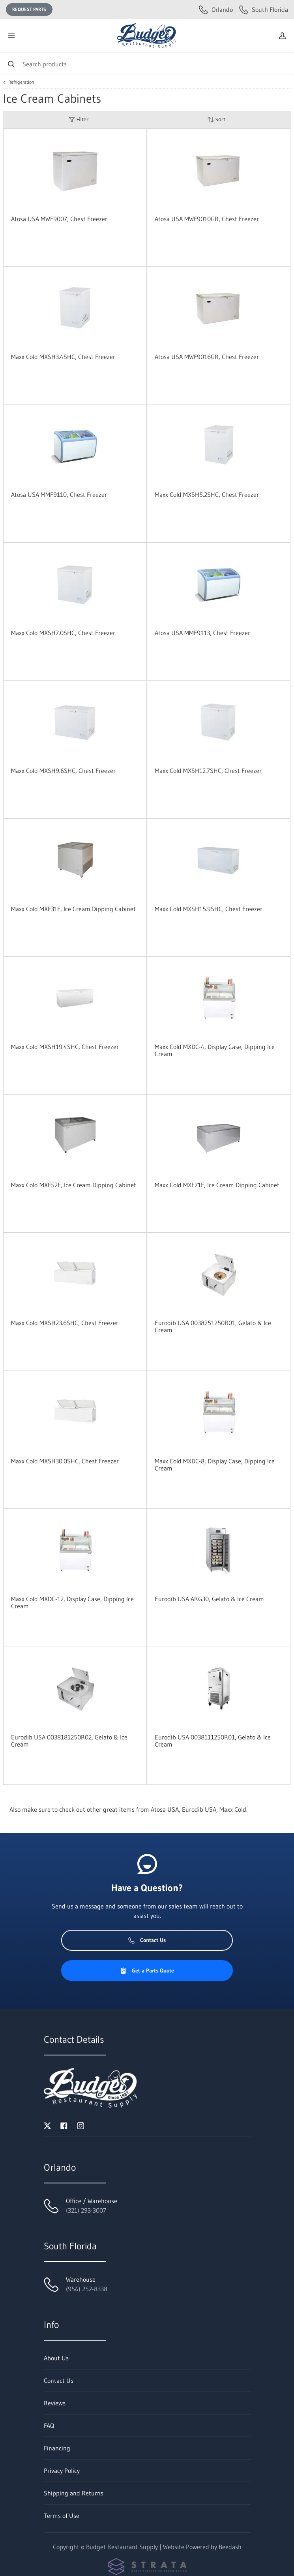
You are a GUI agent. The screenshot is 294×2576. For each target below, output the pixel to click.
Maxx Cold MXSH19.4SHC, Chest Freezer (65, 1046)
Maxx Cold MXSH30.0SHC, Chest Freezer (65, 1461)
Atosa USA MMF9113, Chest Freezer (202, 632)
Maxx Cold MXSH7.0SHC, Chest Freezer (63, 632)
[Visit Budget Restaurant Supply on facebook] (63, 2125)
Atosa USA (165, 1809)
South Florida (263, 9)
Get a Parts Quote (147, 1970)
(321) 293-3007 (86, 2210)
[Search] (147, 64)
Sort (216, 119)
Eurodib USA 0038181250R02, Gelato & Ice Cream (69, 1741)
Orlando (216, 9)
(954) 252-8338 (86, 2289)
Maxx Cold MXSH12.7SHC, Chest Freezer (208, 770)
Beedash (230, 2547)
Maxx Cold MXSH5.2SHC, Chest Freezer (207, 494)
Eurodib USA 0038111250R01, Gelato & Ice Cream (213, 1741)
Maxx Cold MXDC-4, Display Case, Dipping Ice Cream (215, 1050)
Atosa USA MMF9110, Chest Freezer (59, 494)
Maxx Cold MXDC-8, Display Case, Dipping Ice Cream (215, 1464)
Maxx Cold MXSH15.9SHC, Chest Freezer (208, 908)
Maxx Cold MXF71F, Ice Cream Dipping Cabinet (217, 1184)
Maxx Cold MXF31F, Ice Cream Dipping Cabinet (73, 908)
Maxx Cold (232, 1809)
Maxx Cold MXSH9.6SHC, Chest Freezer (63, 770)
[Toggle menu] (11, 35)
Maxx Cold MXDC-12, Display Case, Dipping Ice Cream (72, 1602)
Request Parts (29, 9)
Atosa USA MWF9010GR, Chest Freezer (207, 218)
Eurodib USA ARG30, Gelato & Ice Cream (209, 1598)
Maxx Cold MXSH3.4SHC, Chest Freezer (63, 356)
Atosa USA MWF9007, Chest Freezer (59, 218)
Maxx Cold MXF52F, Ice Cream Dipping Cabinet (73, 1184)
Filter (78, 119)
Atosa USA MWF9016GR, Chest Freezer (207, 356)
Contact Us (147, 1940)
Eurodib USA (199, 1809)
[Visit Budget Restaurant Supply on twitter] (47, 2125)
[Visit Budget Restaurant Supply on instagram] (80, 2125)
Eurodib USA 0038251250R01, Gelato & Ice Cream (213, 1326)
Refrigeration (21, 82)
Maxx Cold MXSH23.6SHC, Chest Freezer (64, 1322)
